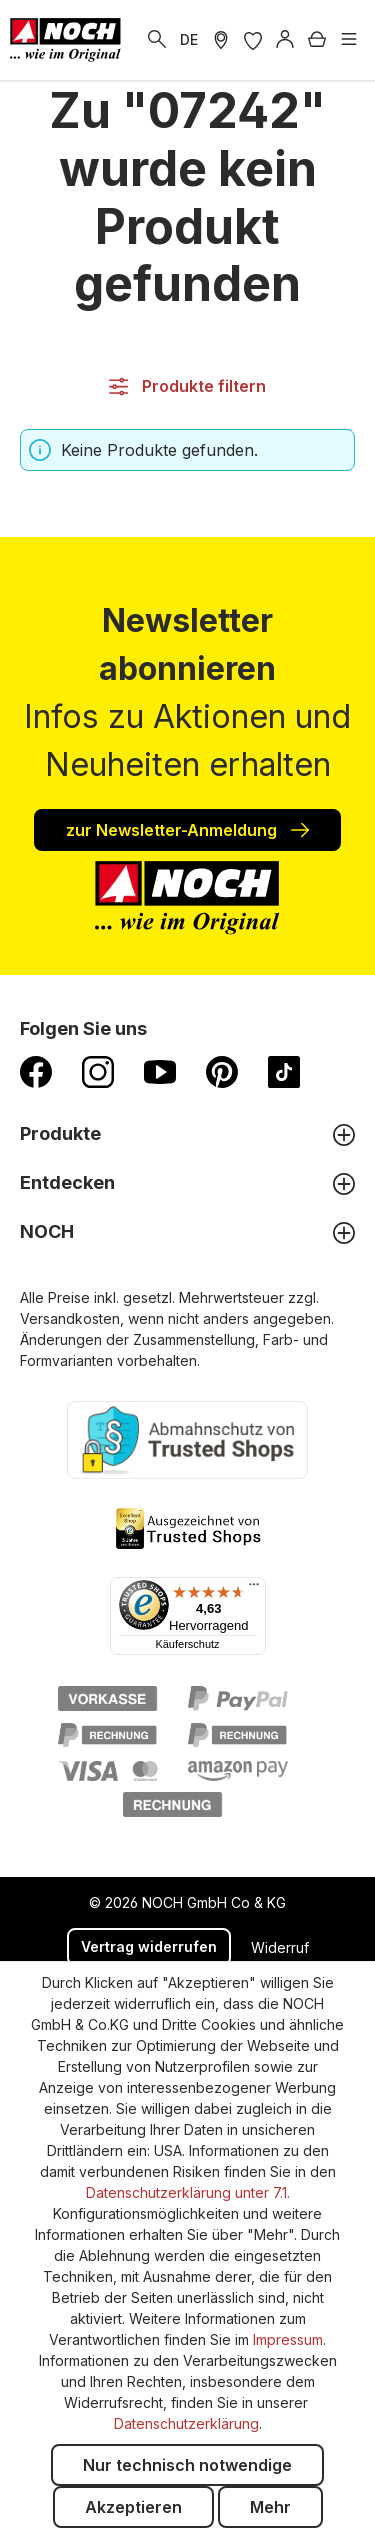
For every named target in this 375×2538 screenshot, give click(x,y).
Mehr (270, 2507)
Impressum (288, 2339)
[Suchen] (157, 40)
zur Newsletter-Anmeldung (187, 829)
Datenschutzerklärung (186, 2423)
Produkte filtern (187, 386)
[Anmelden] (285, 40)
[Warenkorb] (317, 40)
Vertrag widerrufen (149, 1946)
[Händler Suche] (221, 40)
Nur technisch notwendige (187, 2465)
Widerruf (280, 1947)
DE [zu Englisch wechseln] (189, 39)
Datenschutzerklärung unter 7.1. (188, 2192)
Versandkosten (70, 1318)
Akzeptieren (133, 2507)
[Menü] (349, 40)
